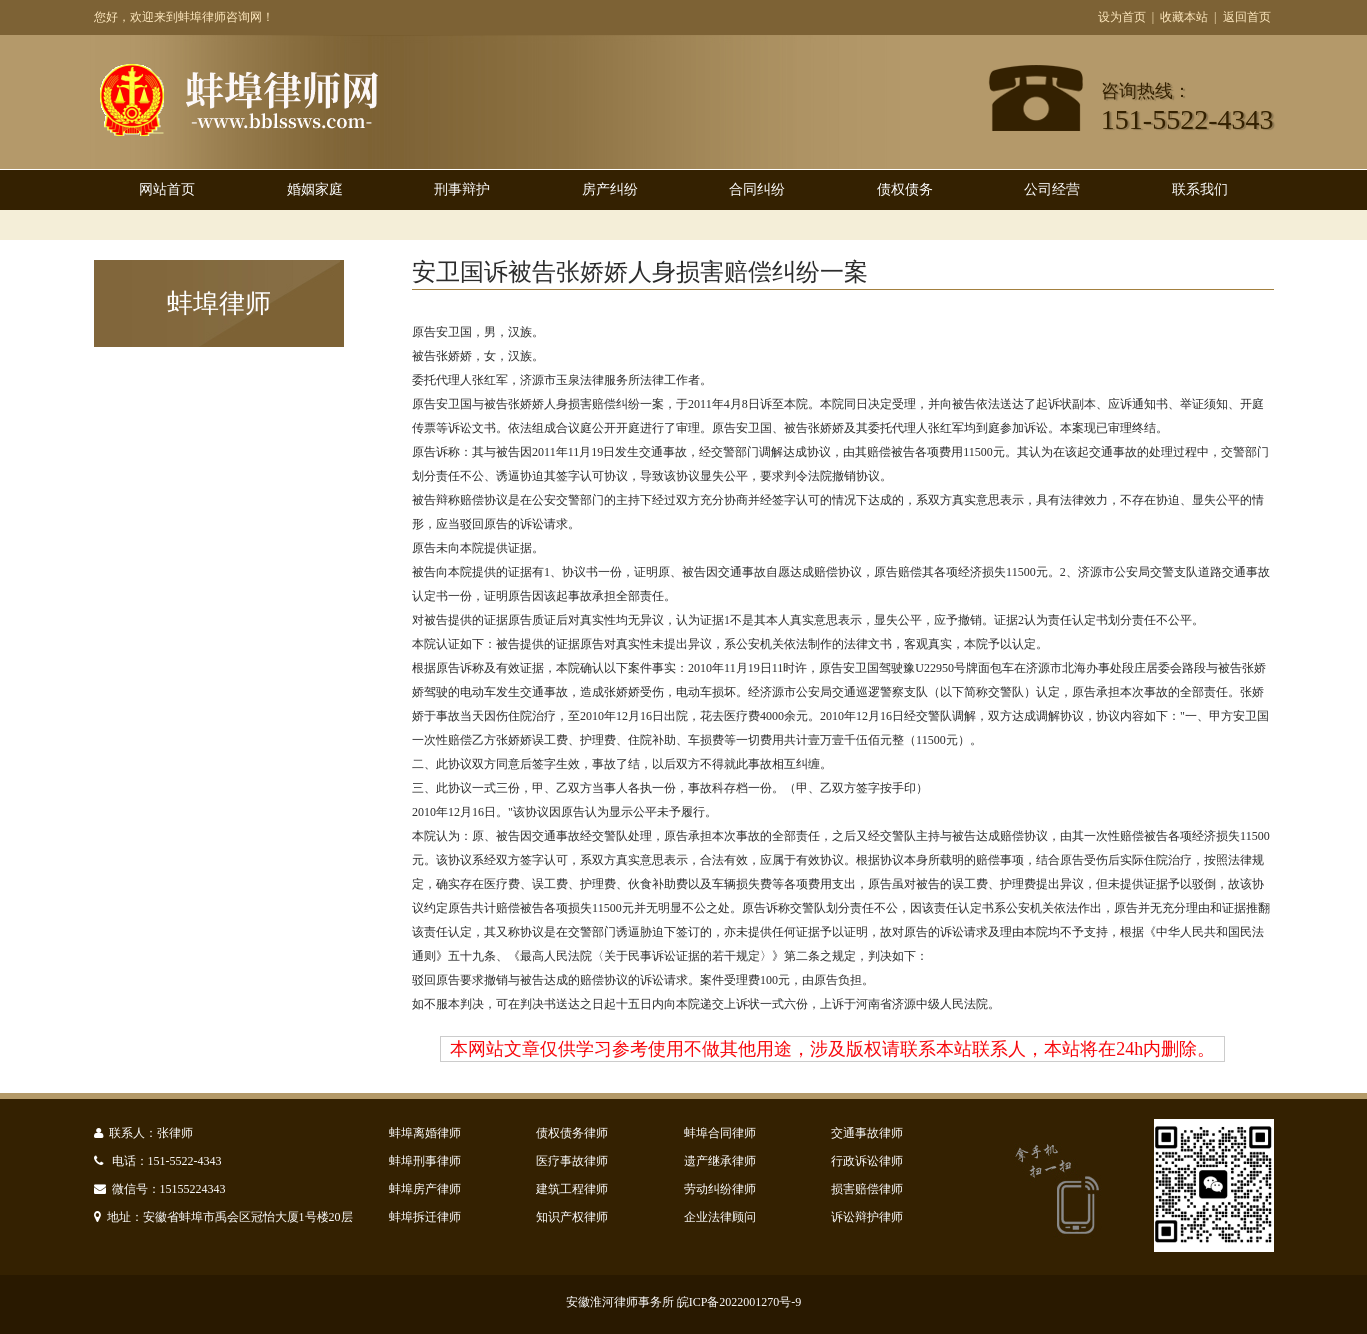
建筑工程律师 (572, 1189)
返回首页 (1247, 17)
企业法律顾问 (720, 1217)
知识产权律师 (572, 1217)
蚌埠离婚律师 (425, 1133)
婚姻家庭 (315, 189)
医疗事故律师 (572, 1161)
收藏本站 (1184, 17)
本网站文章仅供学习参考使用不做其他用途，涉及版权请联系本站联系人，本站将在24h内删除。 (832, 1049)
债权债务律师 (572, 1133)
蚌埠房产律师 (425, 1189)
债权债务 (905, 189)
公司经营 (1052, 189)
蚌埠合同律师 (720, 1133)
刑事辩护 (462, 189)
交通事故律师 (867, 1133)
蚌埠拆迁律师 (425, 1217)
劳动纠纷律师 (720, 1189)
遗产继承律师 (720, 1161)
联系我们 (1200, 189)
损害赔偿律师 (867, 1189)
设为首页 (1122, 17)
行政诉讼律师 (867, 1161)
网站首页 (167, 189)
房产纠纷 (610, 189)
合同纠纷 (757, 189)
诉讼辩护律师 (867, 1217)
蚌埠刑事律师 (425, 1161)
